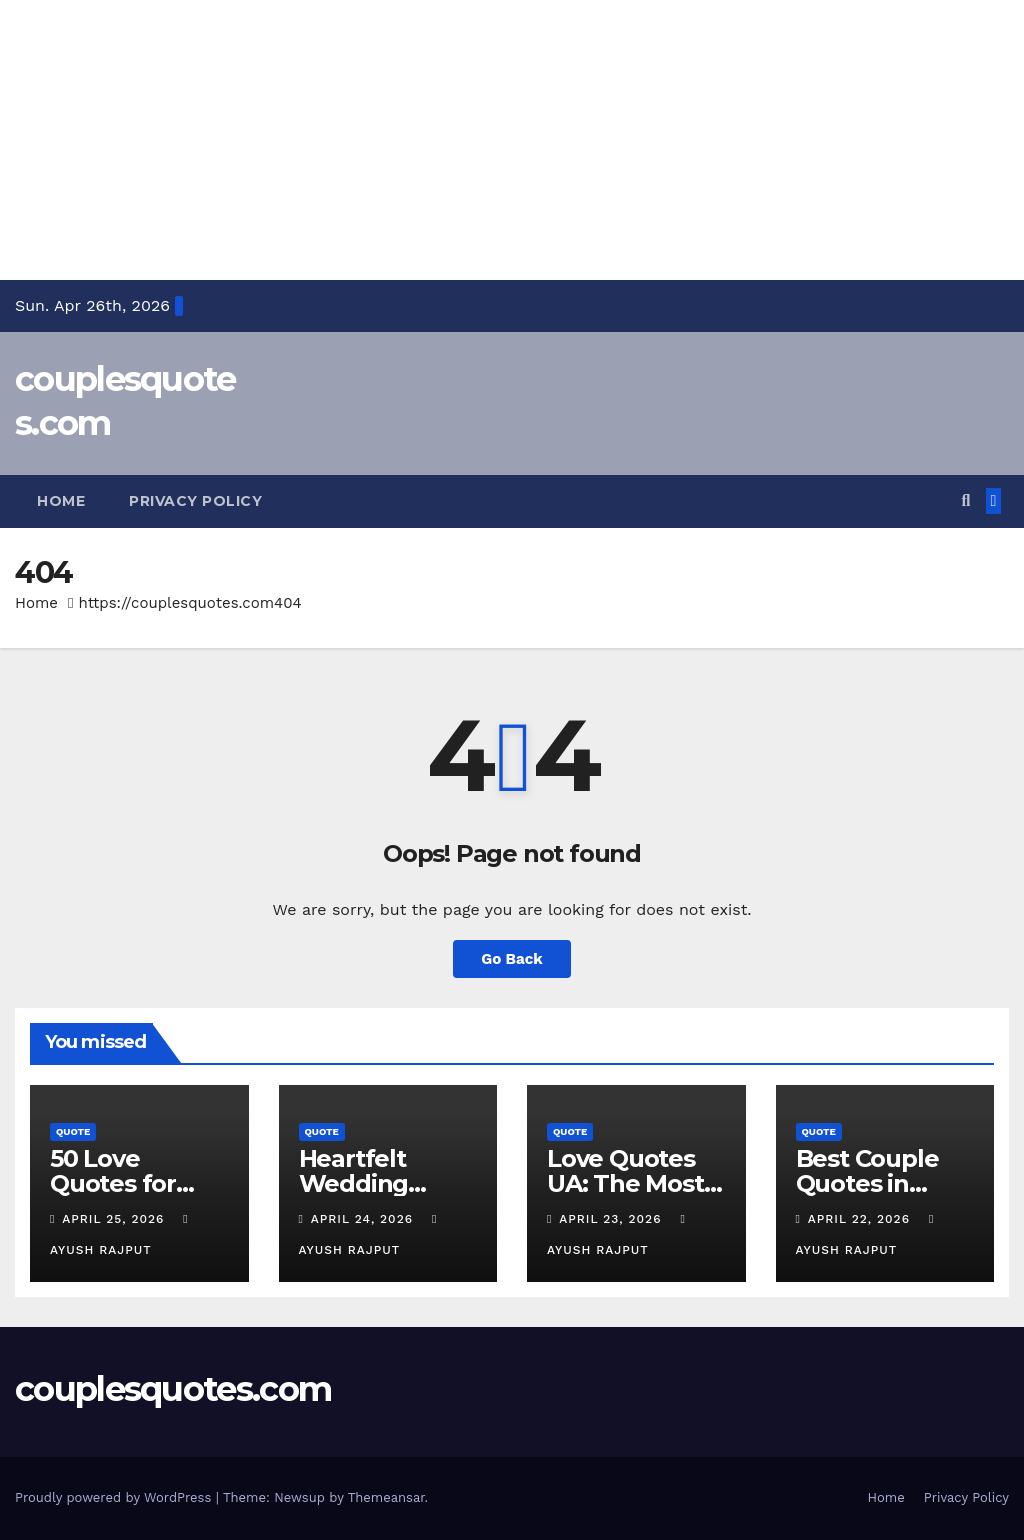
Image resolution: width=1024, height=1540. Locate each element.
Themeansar (386, 1497)
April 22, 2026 (861, 1219)
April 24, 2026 (364, 1219)
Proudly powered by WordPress (115, 1497)
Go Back (512, 959)
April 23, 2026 (612, 1219)
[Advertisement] (512, 140)
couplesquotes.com (173, 1389)
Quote (73, 1131)
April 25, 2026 (115, 1219)
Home (61, 501)
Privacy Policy (195, 501)
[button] (965, 500)
